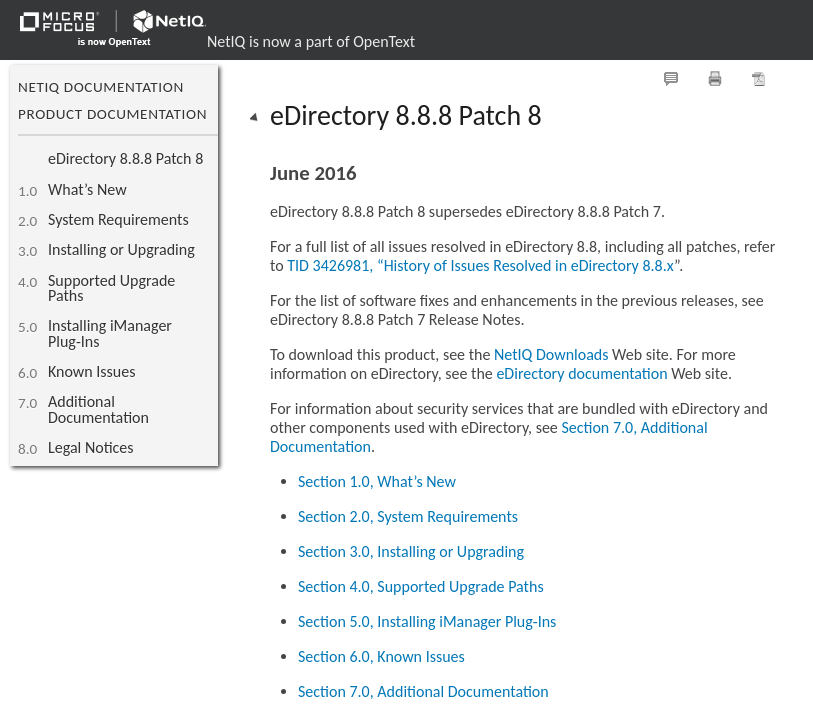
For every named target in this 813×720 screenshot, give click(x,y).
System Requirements (118, 219)
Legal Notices (91, 447)
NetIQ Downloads (551, 354)
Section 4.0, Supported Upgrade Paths (421, 586)
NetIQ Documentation (101, 87)
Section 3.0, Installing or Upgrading (411, 551)
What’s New (87, 189)
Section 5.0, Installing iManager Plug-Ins (427, 621)
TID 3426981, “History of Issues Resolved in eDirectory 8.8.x (480, 265)
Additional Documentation (98, 409)
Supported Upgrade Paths (111, 288)
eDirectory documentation (581, 373)
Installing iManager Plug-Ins (110, 333)
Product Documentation (112, 114)
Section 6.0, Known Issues (381, 656)
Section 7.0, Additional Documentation (423, 691)
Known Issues (91, 371)
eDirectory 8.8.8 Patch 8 (125, 158)
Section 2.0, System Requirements (408, 516)
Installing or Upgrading (121, 249)
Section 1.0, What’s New (377, 481)
